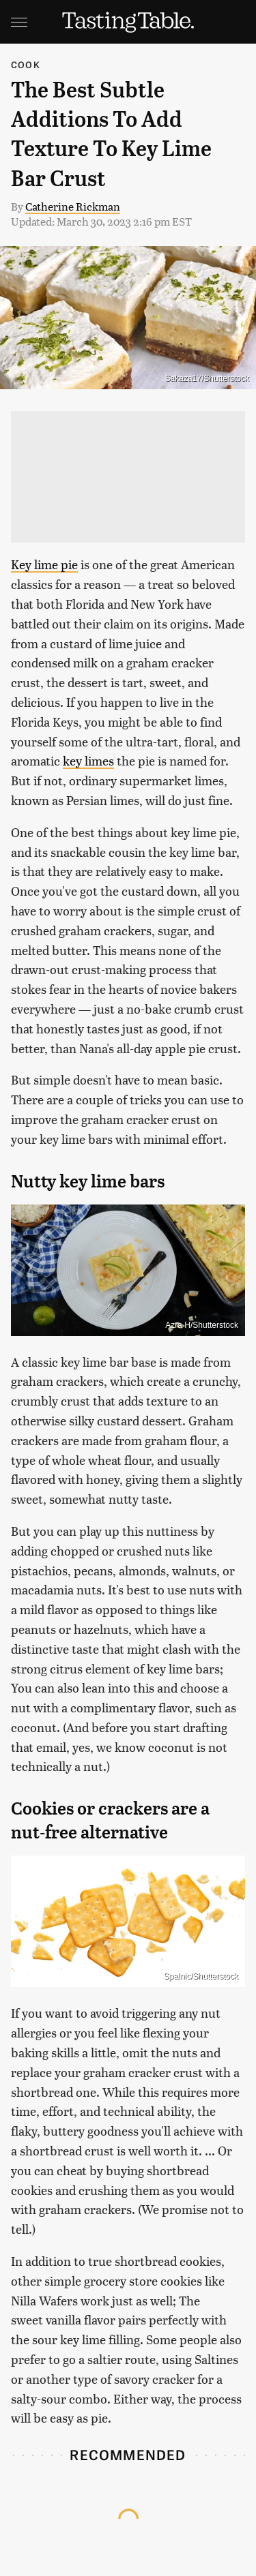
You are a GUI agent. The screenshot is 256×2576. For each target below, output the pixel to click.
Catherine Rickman (72, 206)
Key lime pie (44, 564)
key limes (88, 760)
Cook (25, 64)
